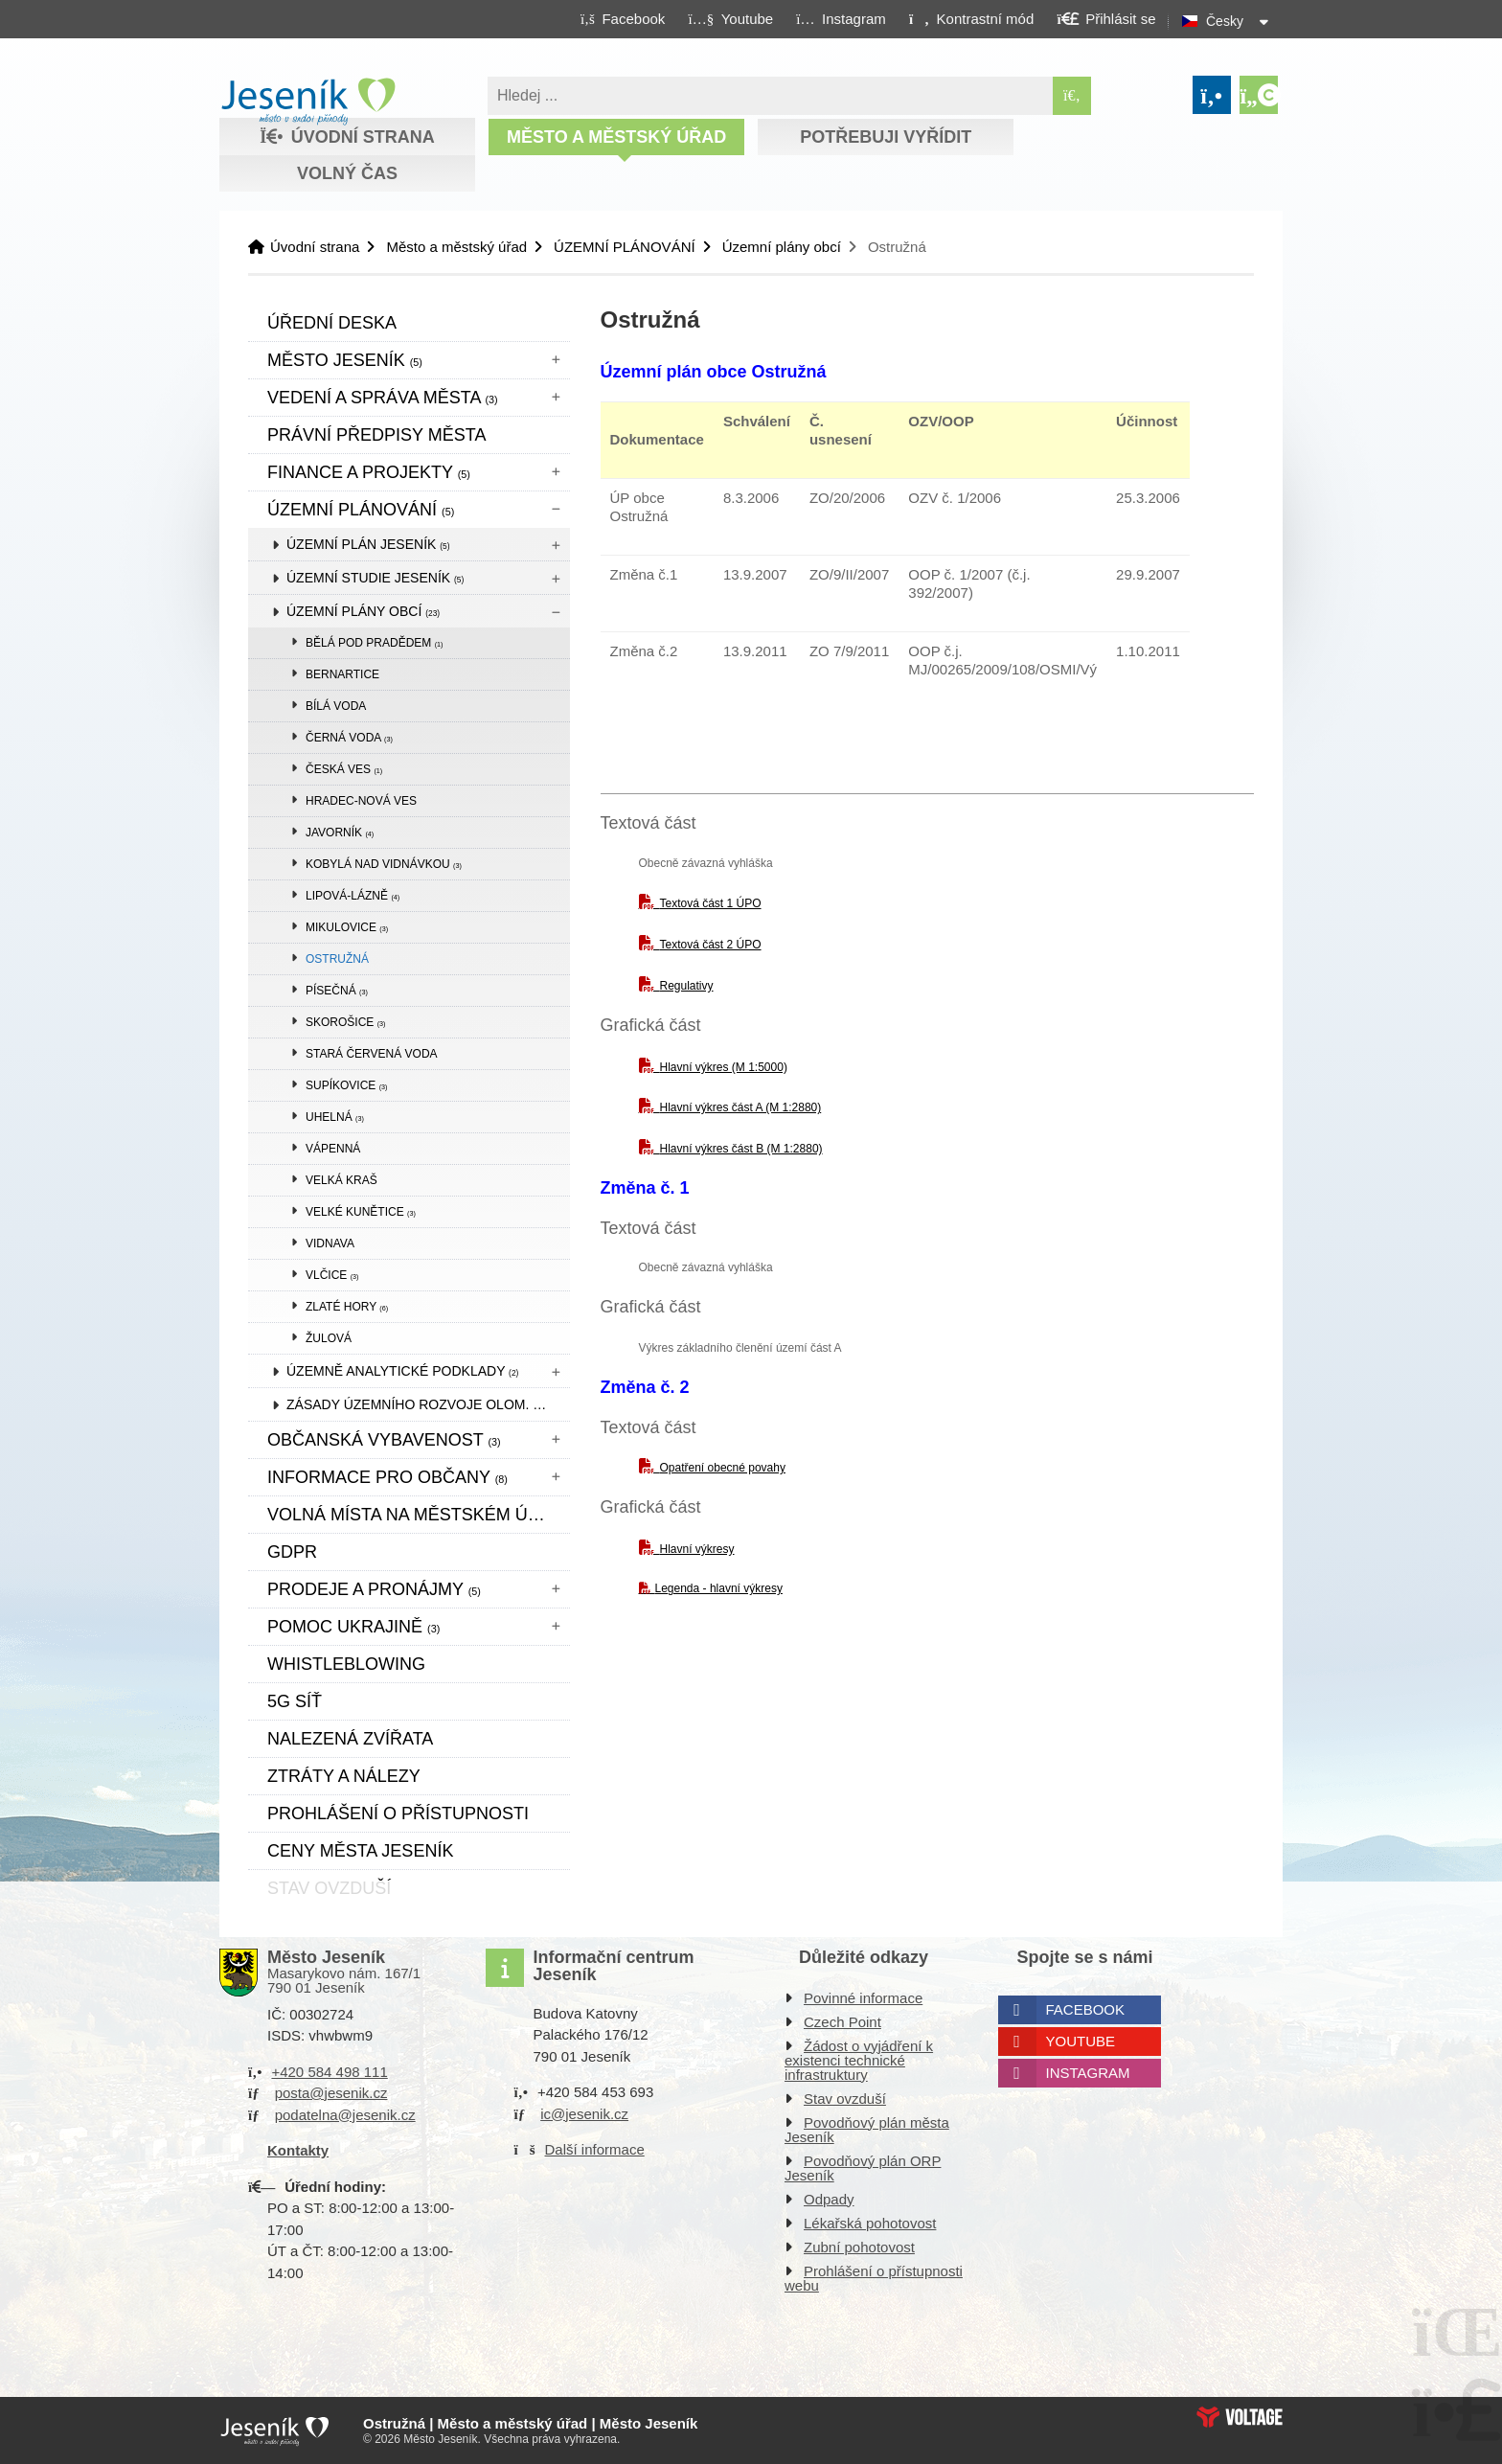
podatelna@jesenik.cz (345, 2115)
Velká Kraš (341, 1180)
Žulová (329, 1338)
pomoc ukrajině (353, 1626)
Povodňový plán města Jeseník (867, 2129)
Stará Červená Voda (372, 1054)
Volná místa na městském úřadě (418, 1514)
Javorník (340, 832)
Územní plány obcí (781, 247)
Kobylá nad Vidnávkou (384, 864)
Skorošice (345, 1022)
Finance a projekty (368, 472)
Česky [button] (1224, 21)
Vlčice (332, 1275)
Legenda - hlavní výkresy (719, 1588)
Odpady (829, 2199)
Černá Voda (349, 737)
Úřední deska (332, 322)
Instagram (1088, 2073)
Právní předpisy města (376, 435)
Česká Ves (344, 769)
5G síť (294, 1701)
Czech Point (842, 2022)
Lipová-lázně (352, 895)
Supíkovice (346, 1085)
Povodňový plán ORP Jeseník (863, 2168)
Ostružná (337, 959)
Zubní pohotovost (859, 2247)
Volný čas (347, 173)
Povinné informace (863, 1998)
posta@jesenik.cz (331, 2093)
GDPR (292, 1552)
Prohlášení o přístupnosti (398, 1813)
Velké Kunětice (361, 1212)
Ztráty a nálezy (344, 1776)
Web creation (1239, 2417)
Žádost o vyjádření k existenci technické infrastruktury (859, 2060)
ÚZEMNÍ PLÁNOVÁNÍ (624, 247)
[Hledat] (1072, 96)
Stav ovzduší (845, 2098)
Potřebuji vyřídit (885, 137)
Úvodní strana (308, 101)
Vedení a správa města (382, 397)
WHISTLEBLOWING (346, 1664)
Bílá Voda (336, 706)
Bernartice (342, 674)
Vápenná (333, 1148)
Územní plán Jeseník (368, 544)
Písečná (337, 990)
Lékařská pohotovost (870, 2223)
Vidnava (330, 1243)
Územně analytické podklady (402, 1371)
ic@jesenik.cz (584, 2114)
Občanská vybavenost (384, 1439)
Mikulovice (347, 927)
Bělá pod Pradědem (375, 643)
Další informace (595, 2149)
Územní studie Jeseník (375, 577)
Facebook (1086, 2009)
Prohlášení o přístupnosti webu (874, 2278)
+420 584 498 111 (329, 2072)
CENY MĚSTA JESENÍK (360, 1850)
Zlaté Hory (347, 1306)
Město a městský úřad (616, 137)
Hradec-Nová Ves (361, 801)
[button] (970, 18)
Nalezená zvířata (350, 1738)
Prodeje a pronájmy (374, 1589)
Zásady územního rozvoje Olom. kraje (428, 1404)
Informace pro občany (387, 1477)
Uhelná (335, 1117)
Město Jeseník (344, 360)
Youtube (1081, 2041)
